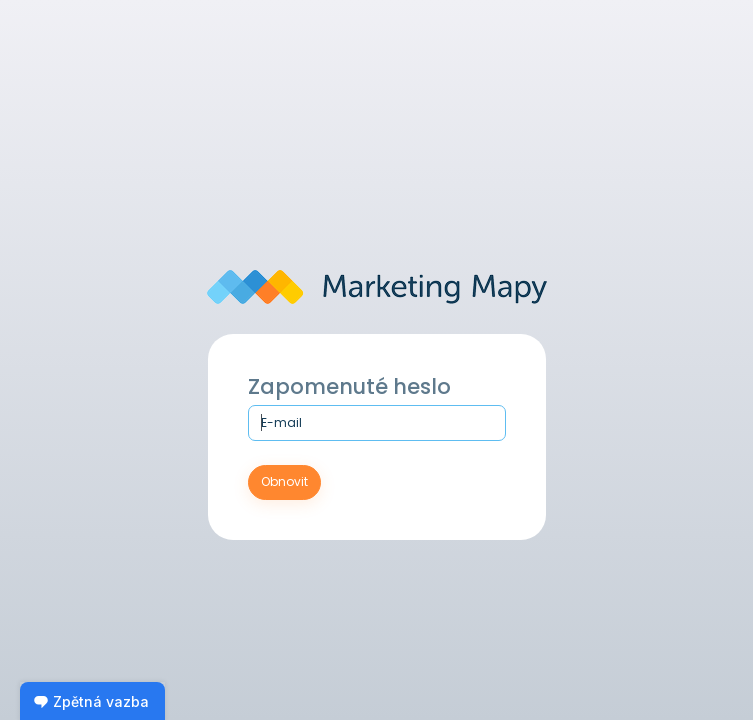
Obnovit (284, 481)
